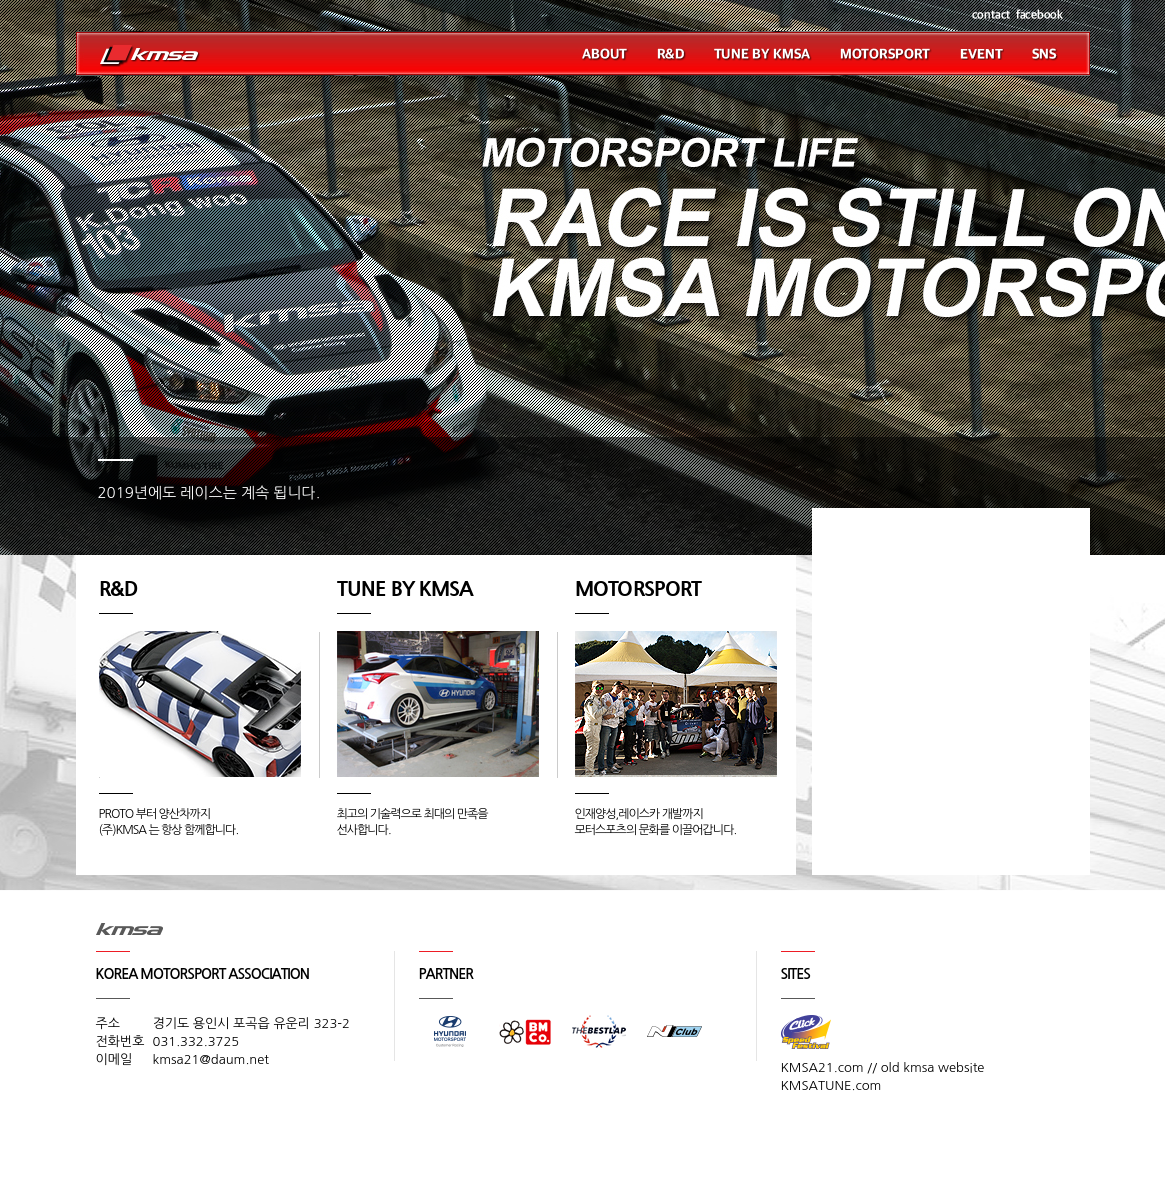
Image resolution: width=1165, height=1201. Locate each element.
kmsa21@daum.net (211, 1059)
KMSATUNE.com (831, 1085)
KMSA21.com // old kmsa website (883, 1067)
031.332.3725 (196, 1041)
